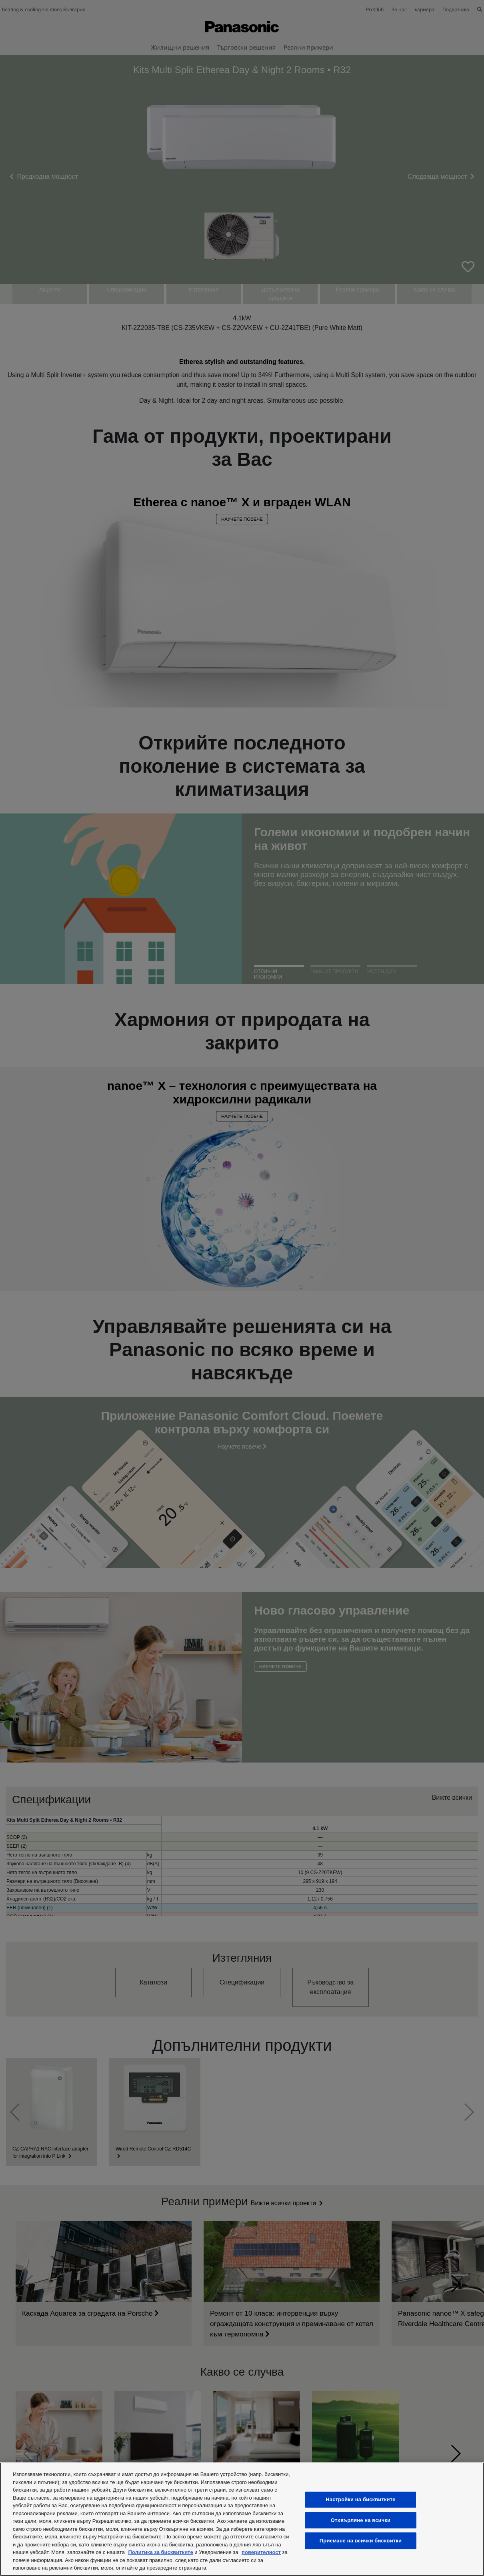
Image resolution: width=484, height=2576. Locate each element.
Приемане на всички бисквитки (361, 2541)
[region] (242, 2519)
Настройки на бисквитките (360, 2499)
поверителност (261, 2552)
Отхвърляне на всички (360, 2520)
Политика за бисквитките (160, 2552)
